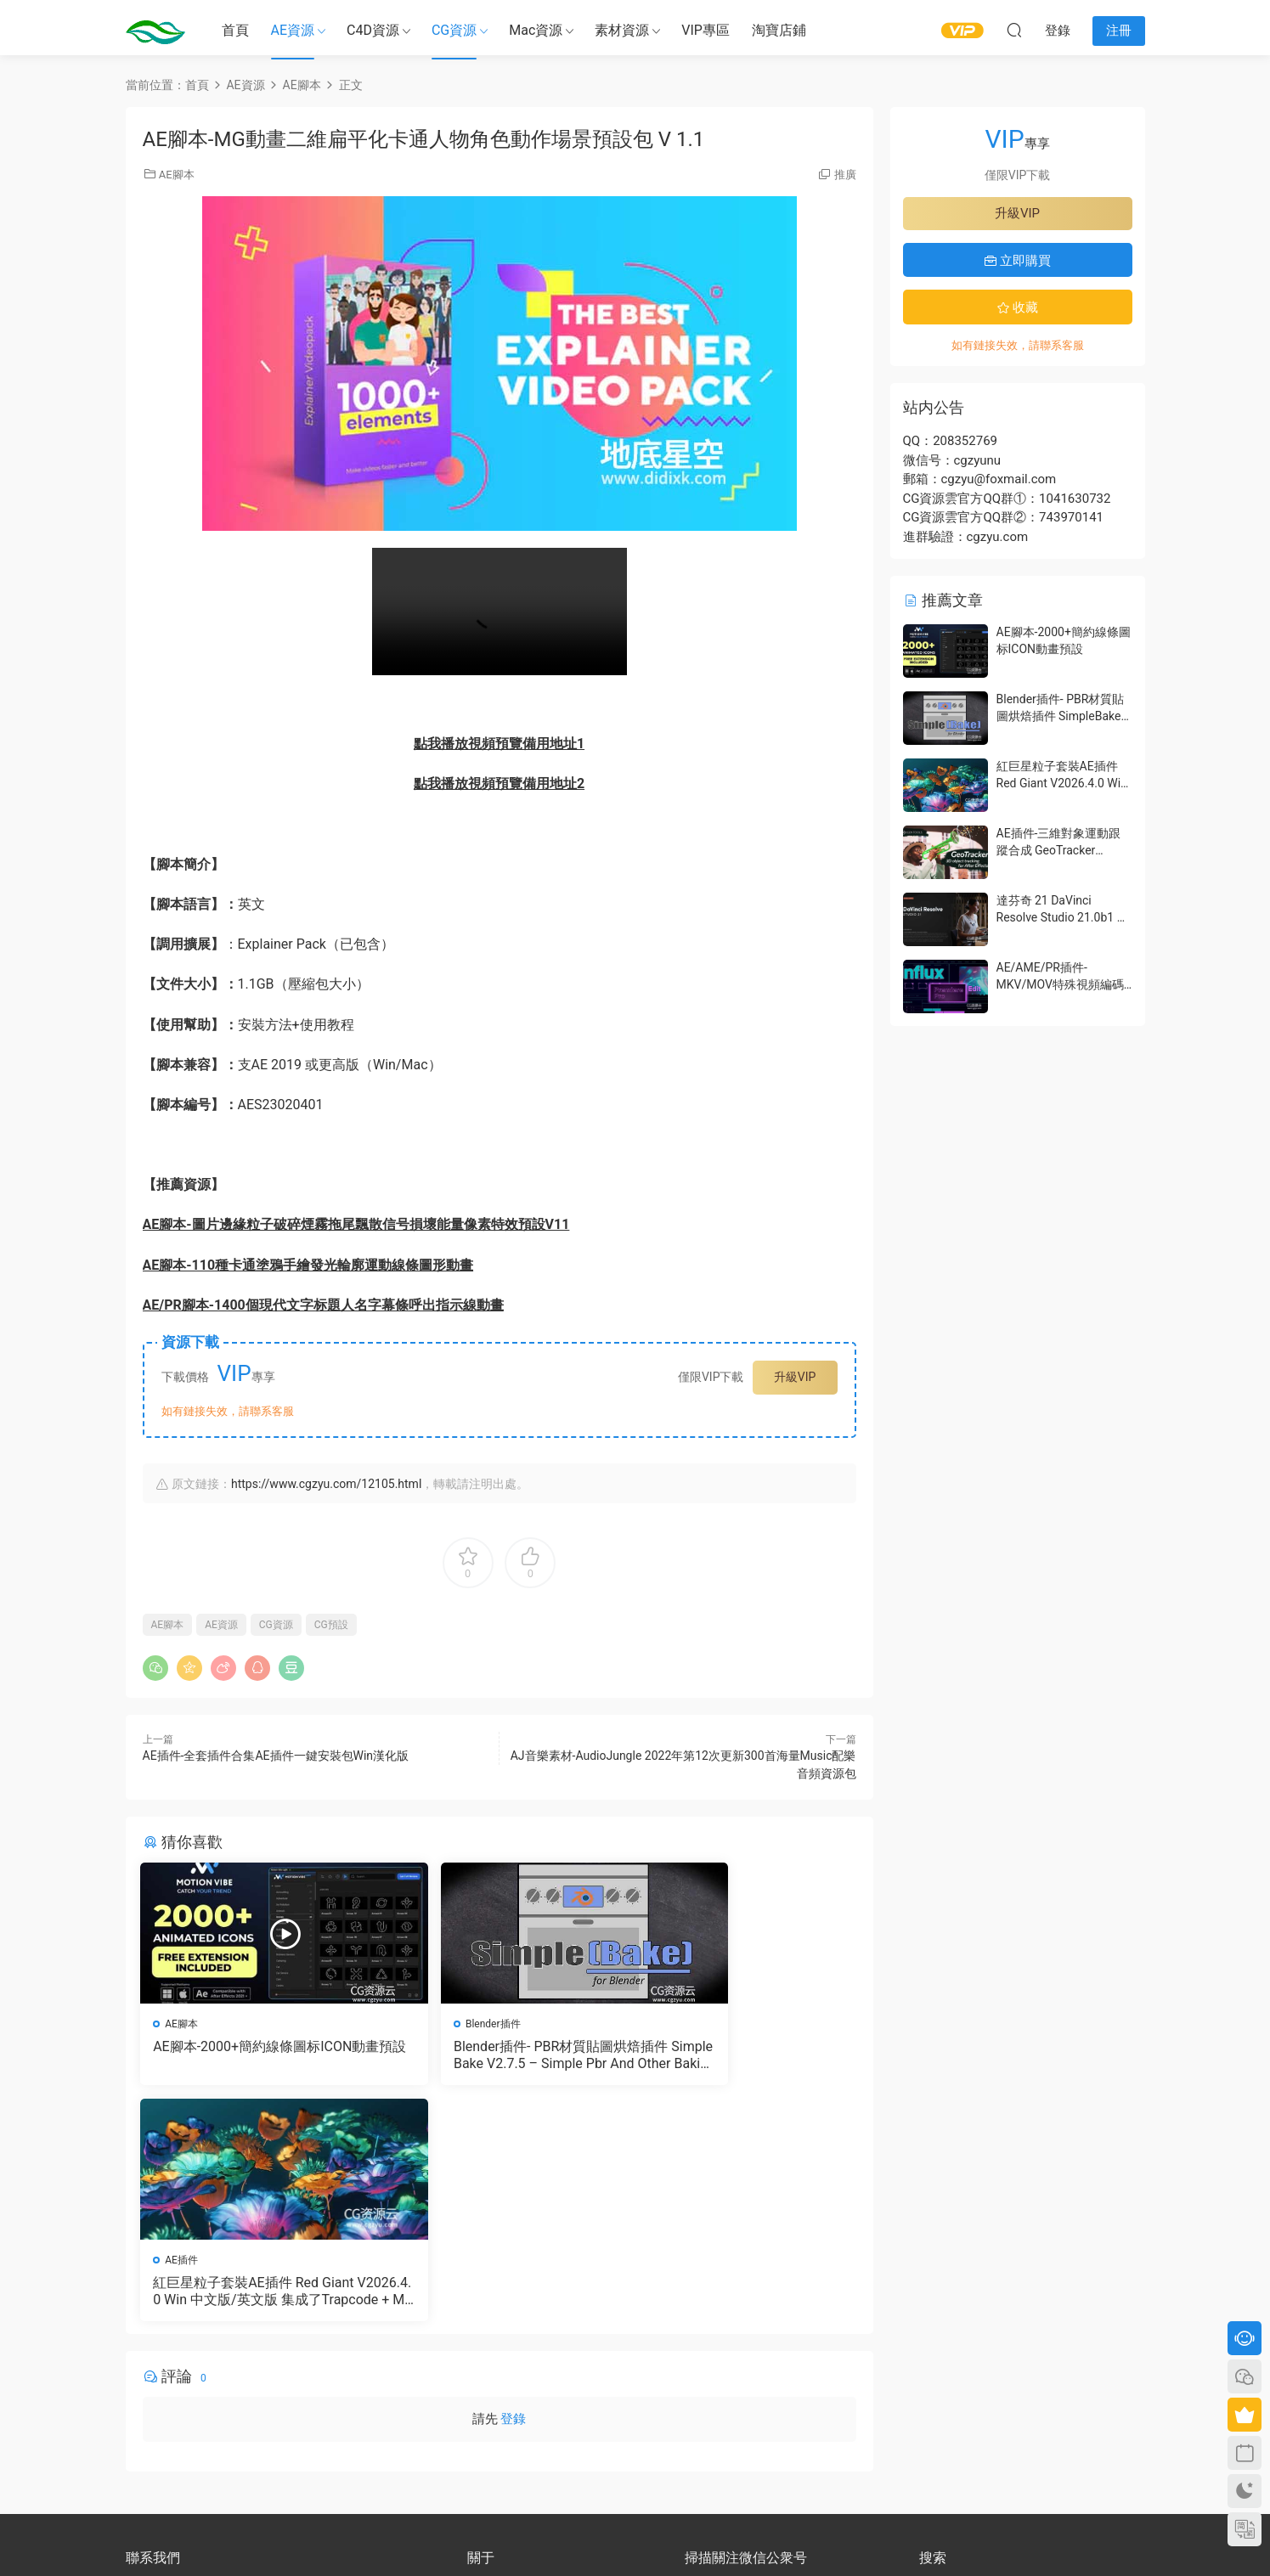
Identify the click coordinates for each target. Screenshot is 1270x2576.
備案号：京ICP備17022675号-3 (635, 2534)
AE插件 (670, 2024)
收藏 (1017, 307)
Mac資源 (535, 30)
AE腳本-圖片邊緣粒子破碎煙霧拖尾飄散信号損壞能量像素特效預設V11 (356, 1224)
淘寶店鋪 (779, 30)
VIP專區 (705, 30)
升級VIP (795, 1377)
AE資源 (293, 30)
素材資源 (622, 30)
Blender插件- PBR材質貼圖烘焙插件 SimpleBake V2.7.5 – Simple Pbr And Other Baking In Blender (498, 2055)
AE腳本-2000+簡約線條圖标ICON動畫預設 (254, 2055)
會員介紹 (487, 2365)
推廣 (845, 174)
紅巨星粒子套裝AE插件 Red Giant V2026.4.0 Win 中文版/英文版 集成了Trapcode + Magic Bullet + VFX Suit (742, 2055)
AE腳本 (177, 174)
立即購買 (1018, 260)
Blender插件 (438, 2024)
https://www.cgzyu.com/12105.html (326, 1484)
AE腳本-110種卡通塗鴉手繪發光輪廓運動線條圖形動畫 (308, 1265)
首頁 (235, 30)
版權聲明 (487, 2381)
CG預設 (331, 1625)
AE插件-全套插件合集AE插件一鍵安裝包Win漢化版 (276, 1755)
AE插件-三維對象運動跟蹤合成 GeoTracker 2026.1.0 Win (1058, 849)
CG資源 (454, 30)
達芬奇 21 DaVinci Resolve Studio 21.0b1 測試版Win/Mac (1062, 916)
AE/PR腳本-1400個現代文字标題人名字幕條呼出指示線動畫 (323, 1305)
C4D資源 (373, 30)
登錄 (513, 2187)
